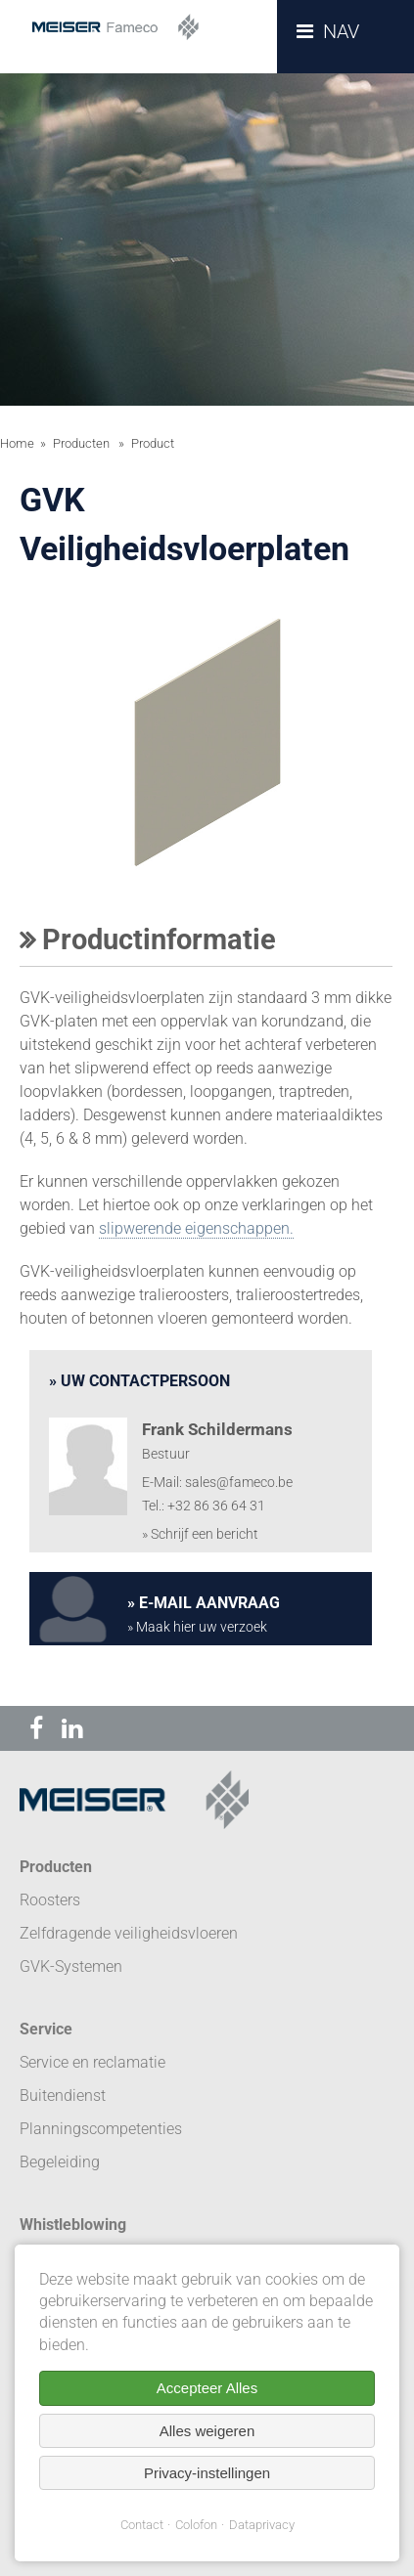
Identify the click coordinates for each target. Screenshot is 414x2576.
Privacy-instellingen (207, 2473)
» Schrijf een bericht (200, 1534)
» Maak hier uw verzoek (197, 1627)
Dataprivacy (262, 2524)
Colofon (196, 2524)
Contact (141, 2524)
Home (17, 443)
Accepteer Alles (207, 2388)
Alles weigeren (207, 2431)
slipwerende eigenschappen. (196, 1228)
